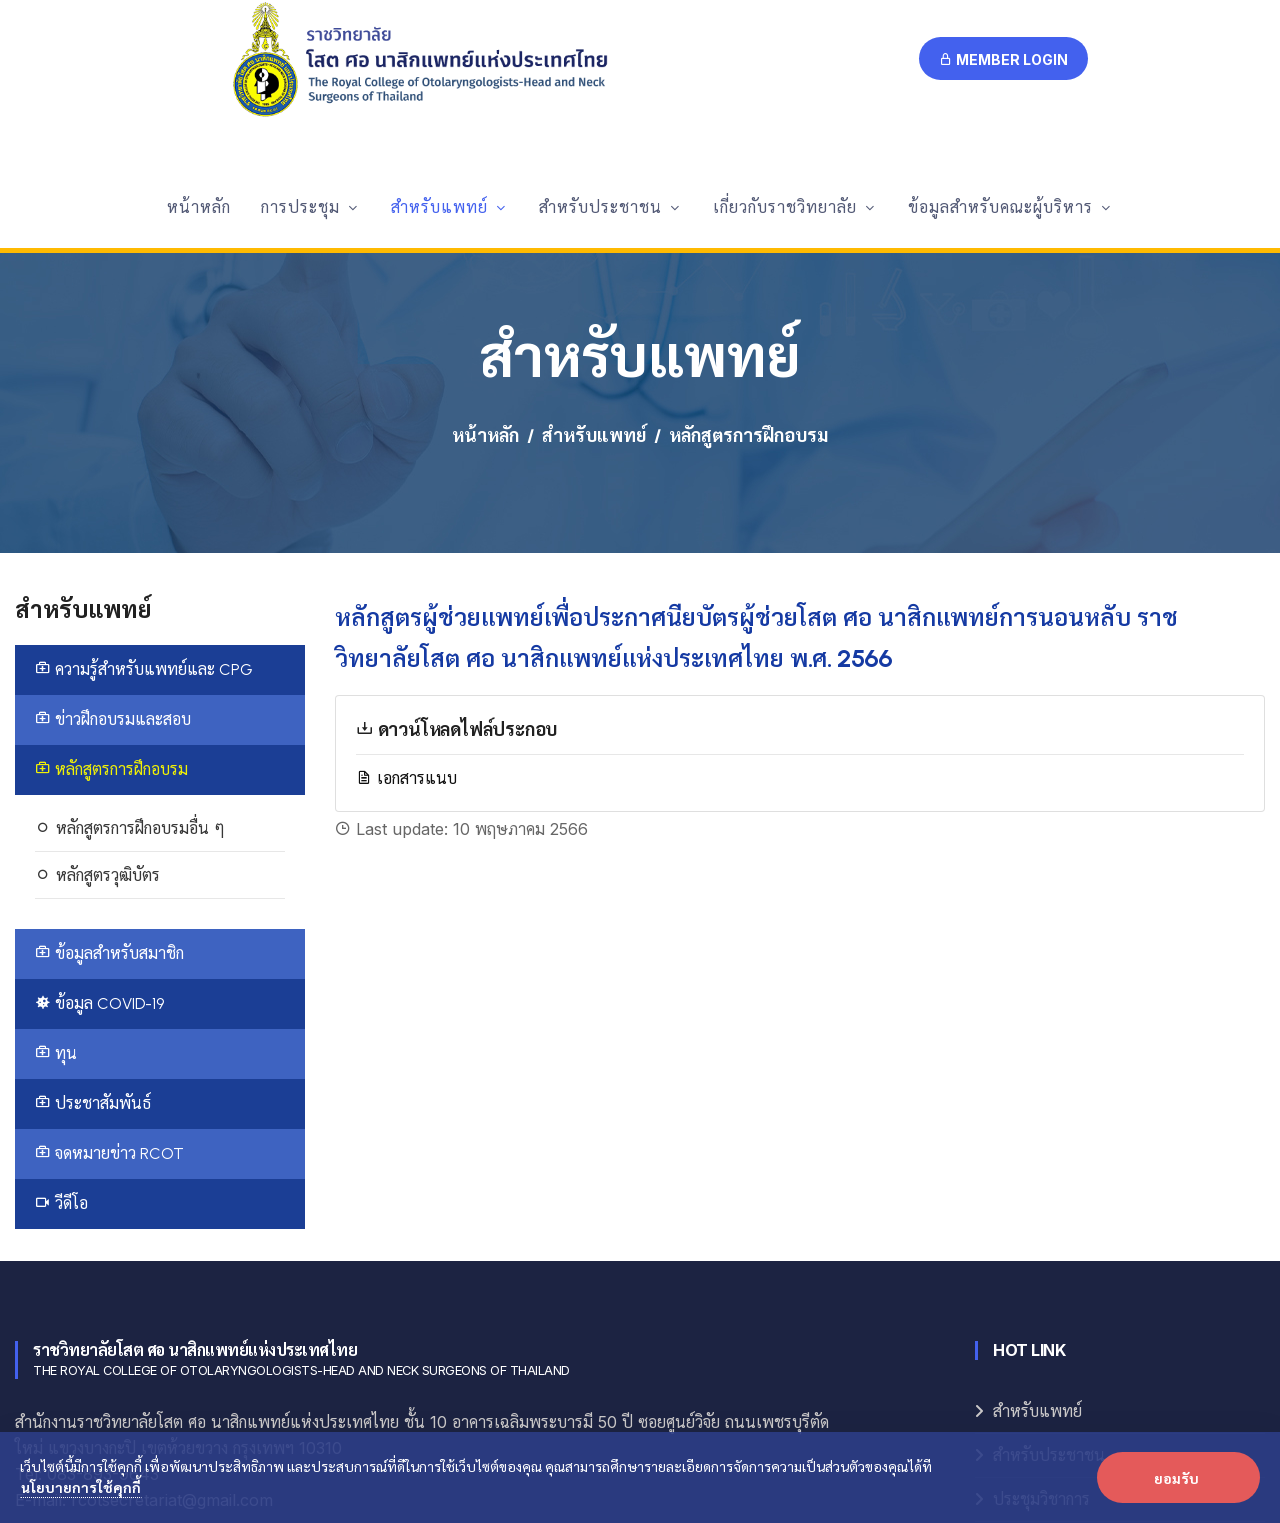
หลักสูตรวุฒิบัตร (97, 707)
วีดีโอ (61, 1035)
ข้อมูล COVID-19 (99, 835)
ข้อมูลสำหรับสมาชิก (109, 785)
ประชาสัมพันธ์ (93, 935)
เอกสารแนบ (406, 610)
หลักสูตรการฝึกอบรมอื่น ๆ (130, 660)
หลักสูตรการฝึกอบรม (111, 601)
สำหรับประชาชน (1049, 1287)
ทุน (56, 885)
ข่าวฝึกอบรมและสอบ (113, 551)
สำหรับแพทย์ (594, 269)
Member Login (1003, 59)
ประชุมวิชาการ (1041, 1331)
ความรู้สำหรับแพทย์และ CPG (144, 501)
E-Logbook (1031, 1375)
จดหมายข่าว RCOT (109, 985)
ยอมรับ (1176, 1478)
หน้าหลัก (485, 269)
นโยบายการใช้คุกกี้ (81, 1487)
